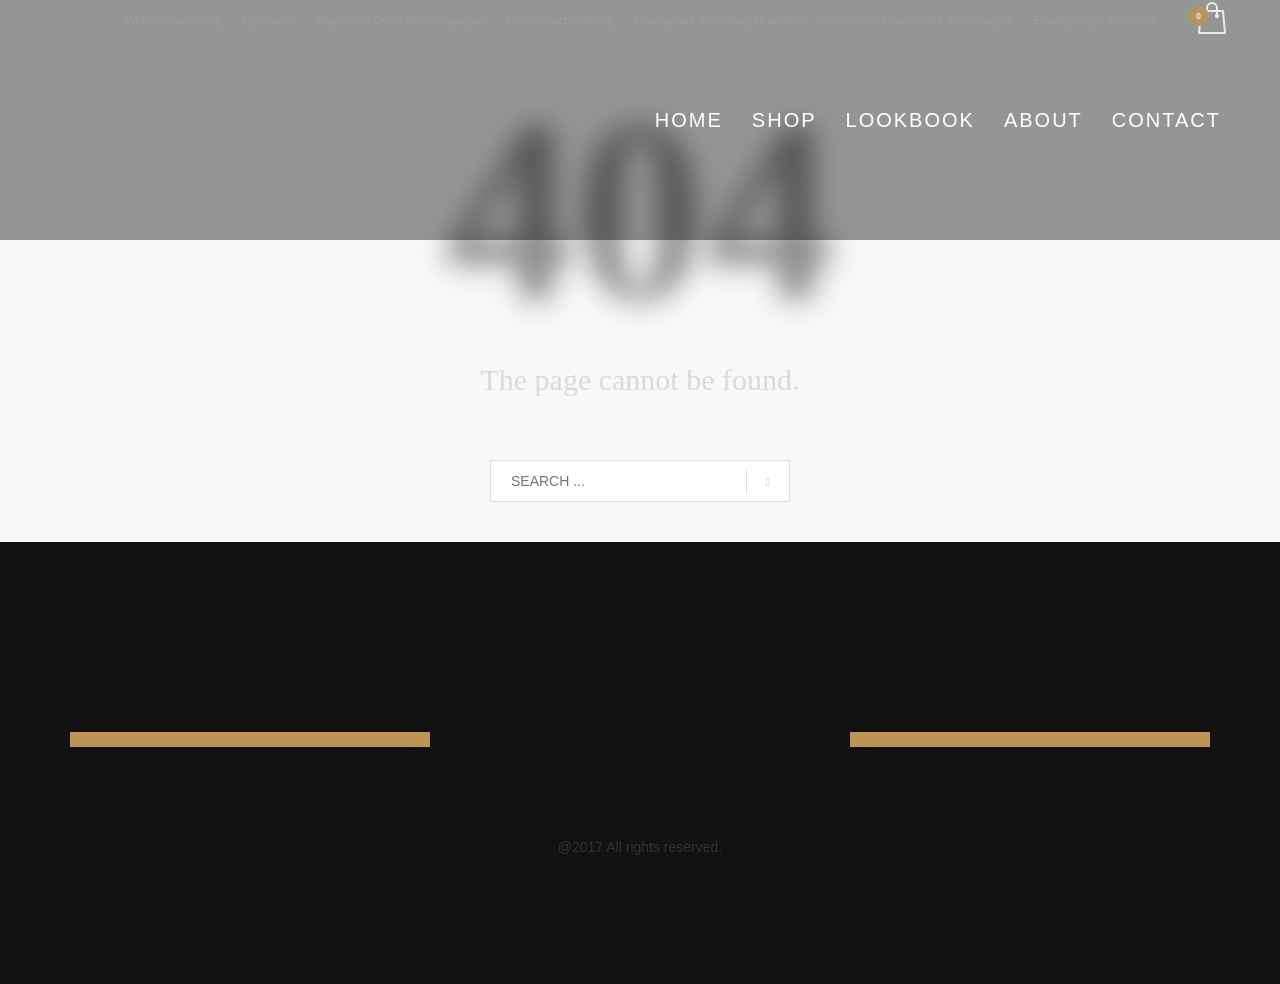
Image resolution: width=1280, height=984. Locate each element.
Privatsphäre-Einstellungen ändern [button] (718, 20)
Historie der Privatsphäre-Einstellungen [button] (917, 20)
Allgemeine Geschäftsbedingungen (401, 20)
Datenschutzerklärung (560, 20)
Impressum (269, 20)
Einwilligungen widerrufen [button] (1095, 20)
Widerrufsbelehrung (174, 20)
